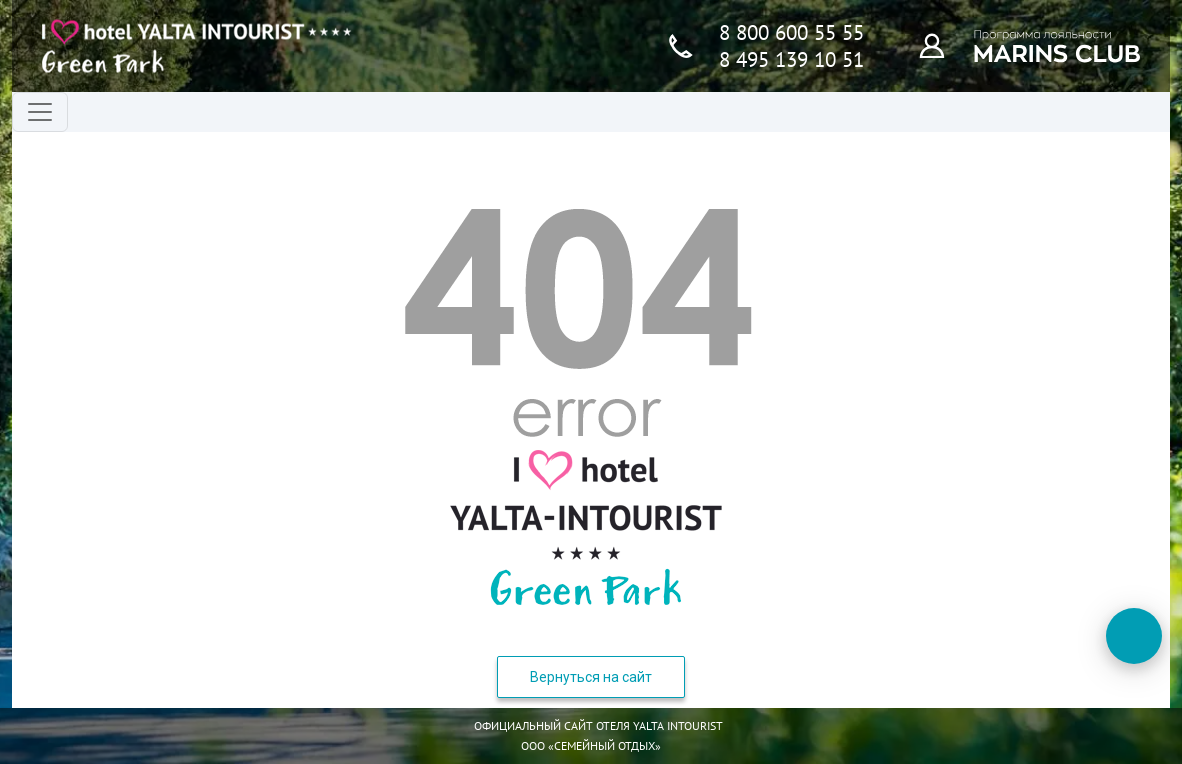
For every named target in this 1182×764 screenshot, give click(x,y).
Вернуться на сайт (591, 677)
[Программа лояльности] (943, 45)
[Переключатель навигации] (40, 112)
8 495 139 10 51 (791, 59)
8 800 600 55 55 (791, 32)
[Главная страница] (197, 46)
